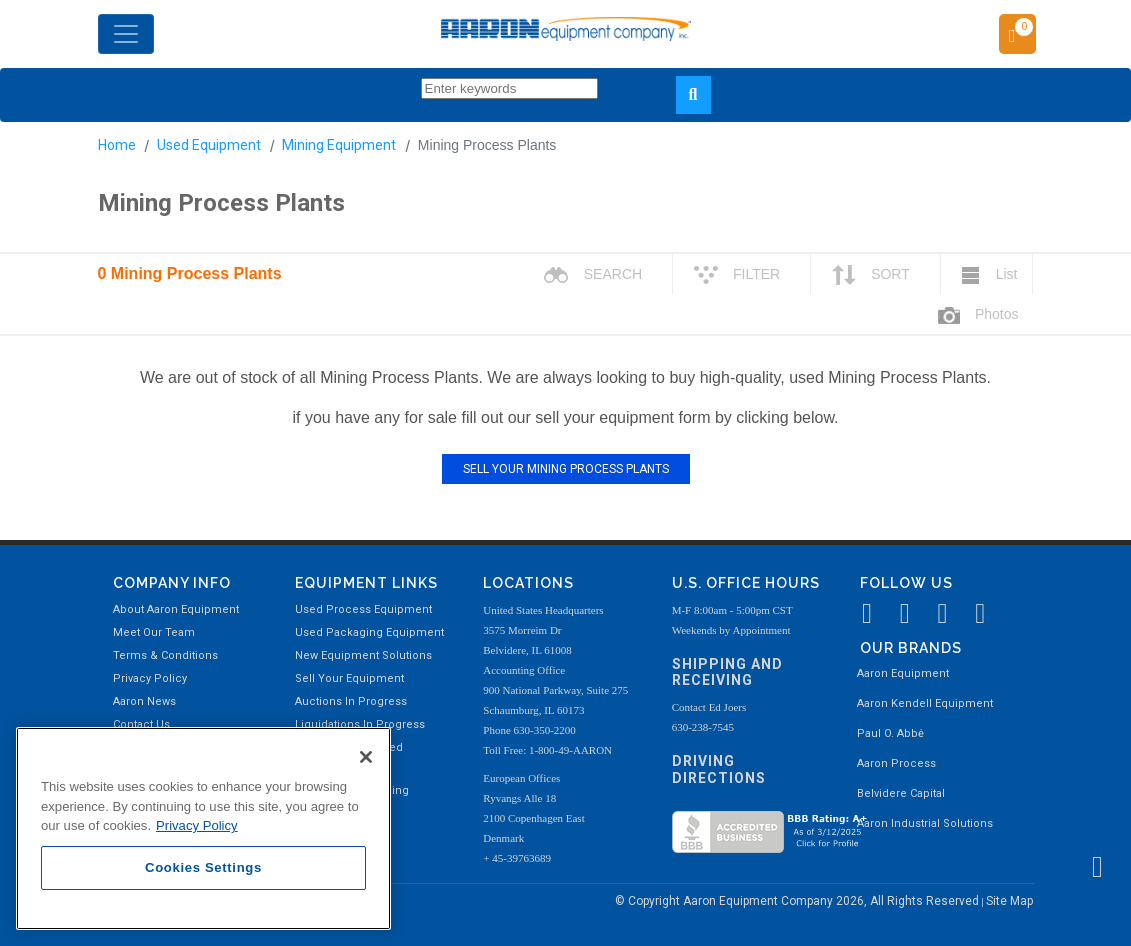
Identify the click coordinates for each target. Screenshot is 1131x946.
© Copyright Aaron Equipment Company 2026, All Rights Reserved (798, 901)
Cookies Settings (203, 867)
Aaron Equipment (903, 673)
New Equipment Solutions (363, 655)
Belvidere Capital (901, 793)
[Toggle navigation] (126, 34)
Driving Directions (719, 769)
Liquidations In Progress (360, 724)
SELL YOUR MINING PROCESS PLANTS (566, 469)
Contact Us (141, 724)
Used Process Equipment (363, 609)
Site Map (1009, 901)
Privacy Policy (150, 678)
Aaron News (144, 701)
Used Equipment (209, 145)
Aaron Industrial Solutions (925, 823)
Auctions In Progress (351, 701)
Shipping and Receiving (727, 672)
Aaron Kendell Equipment (925, 703)
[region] (203, 828)
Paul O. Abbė (890, 733)
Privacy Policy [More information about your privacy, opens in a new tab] (197, 825)
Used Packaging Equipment (369, 632)
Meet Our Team (154, 632)
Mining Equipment (339, 145)
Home (117, 145)
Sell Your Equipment (349, 678)
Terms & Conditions (165, 655)
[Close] (366, 757)
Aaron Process (896, 763)
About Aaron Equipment (176, 609)
